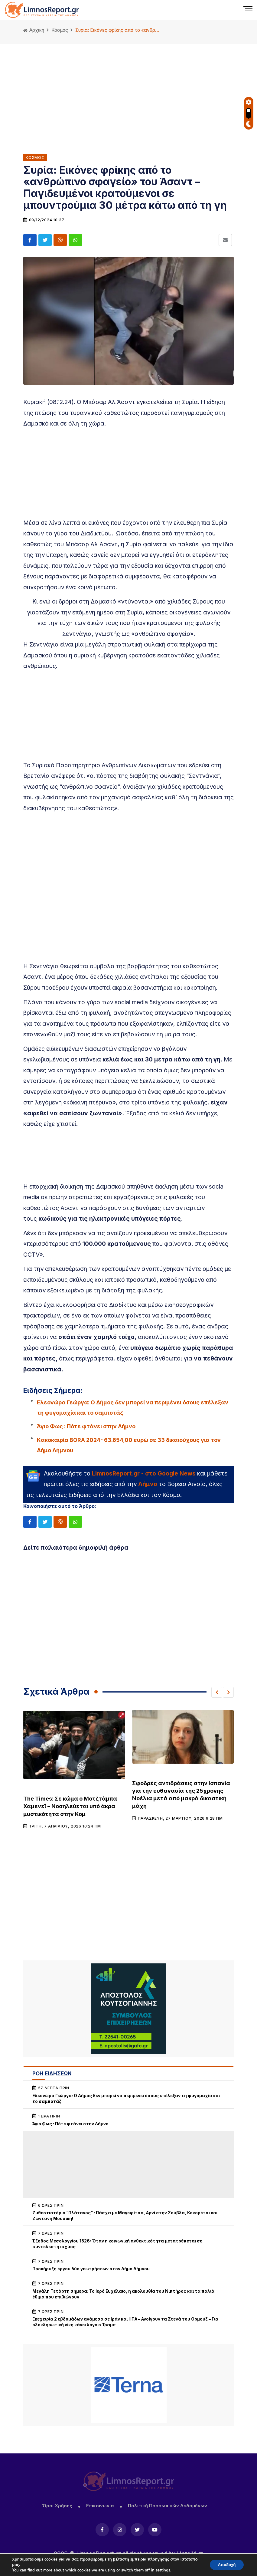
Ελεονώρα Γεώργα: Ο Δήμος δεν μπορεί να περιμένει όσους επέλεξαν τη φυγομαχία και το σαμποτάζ (132, 1407)
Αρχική (33, 30)
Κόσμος (59, 30)
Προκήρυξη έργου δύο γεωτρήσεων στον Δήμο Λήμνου (91, 2268)
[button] (216, 1692)
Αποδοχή (225, 2565)
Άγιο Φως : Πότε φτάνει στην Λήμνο (86, 1426)
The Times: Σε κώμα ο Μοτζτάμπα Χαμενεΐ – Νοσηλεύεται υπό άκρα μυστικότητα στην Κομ (70, 1806)
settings (163, 2570)
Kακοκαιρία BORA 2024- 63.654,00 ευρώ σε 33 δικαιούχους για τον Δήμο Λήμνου (129, 1445)
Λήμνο (147, 1484)
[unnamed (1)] (128, 2008)
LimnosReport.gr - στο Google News (144, 1473)
